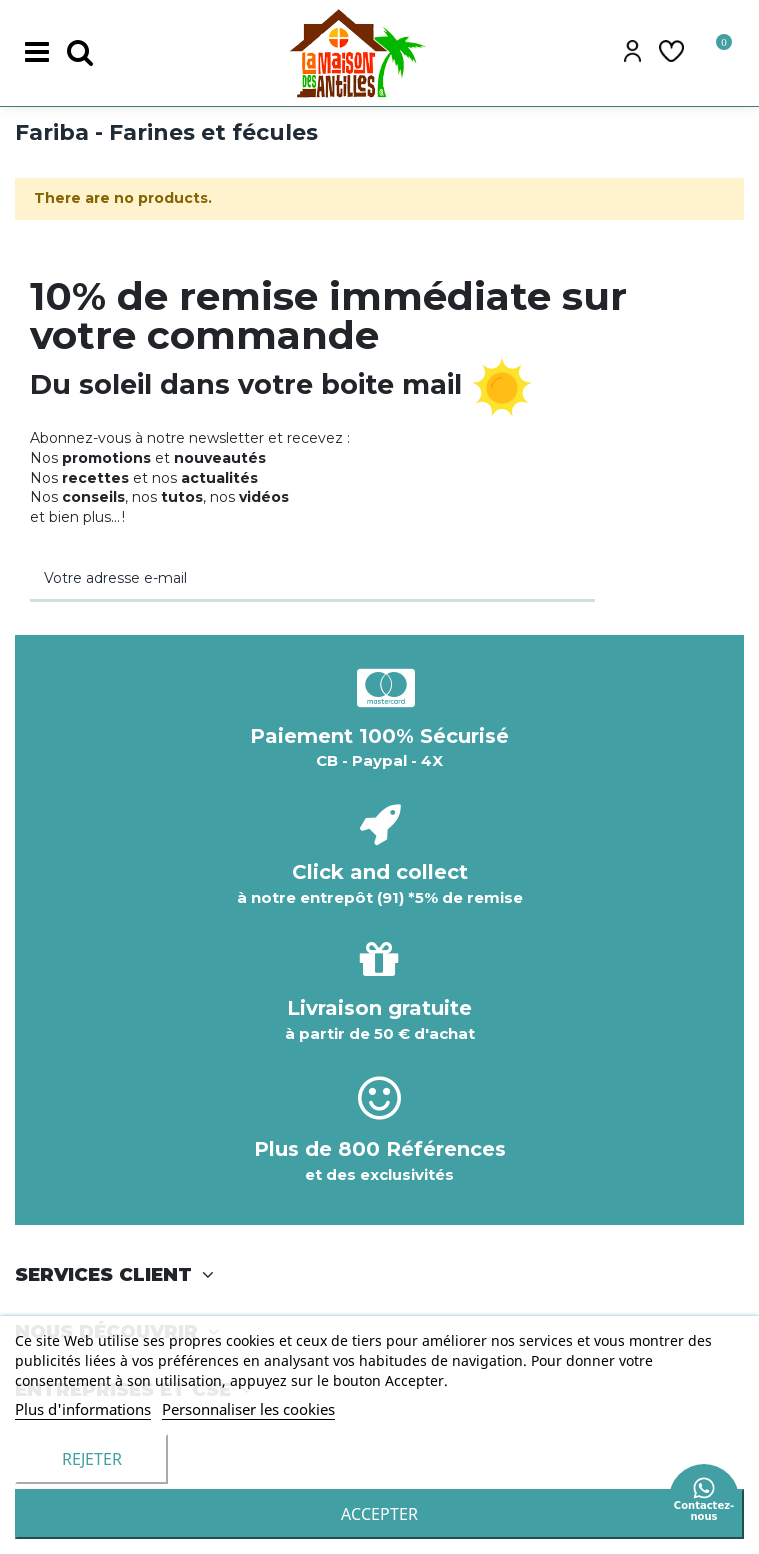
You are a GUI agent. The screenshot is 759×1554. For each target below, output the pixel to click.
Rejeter (92, 1459)
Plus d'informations (83, 1409)
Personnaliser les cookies (248, 1409)
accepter (379, 1514)
